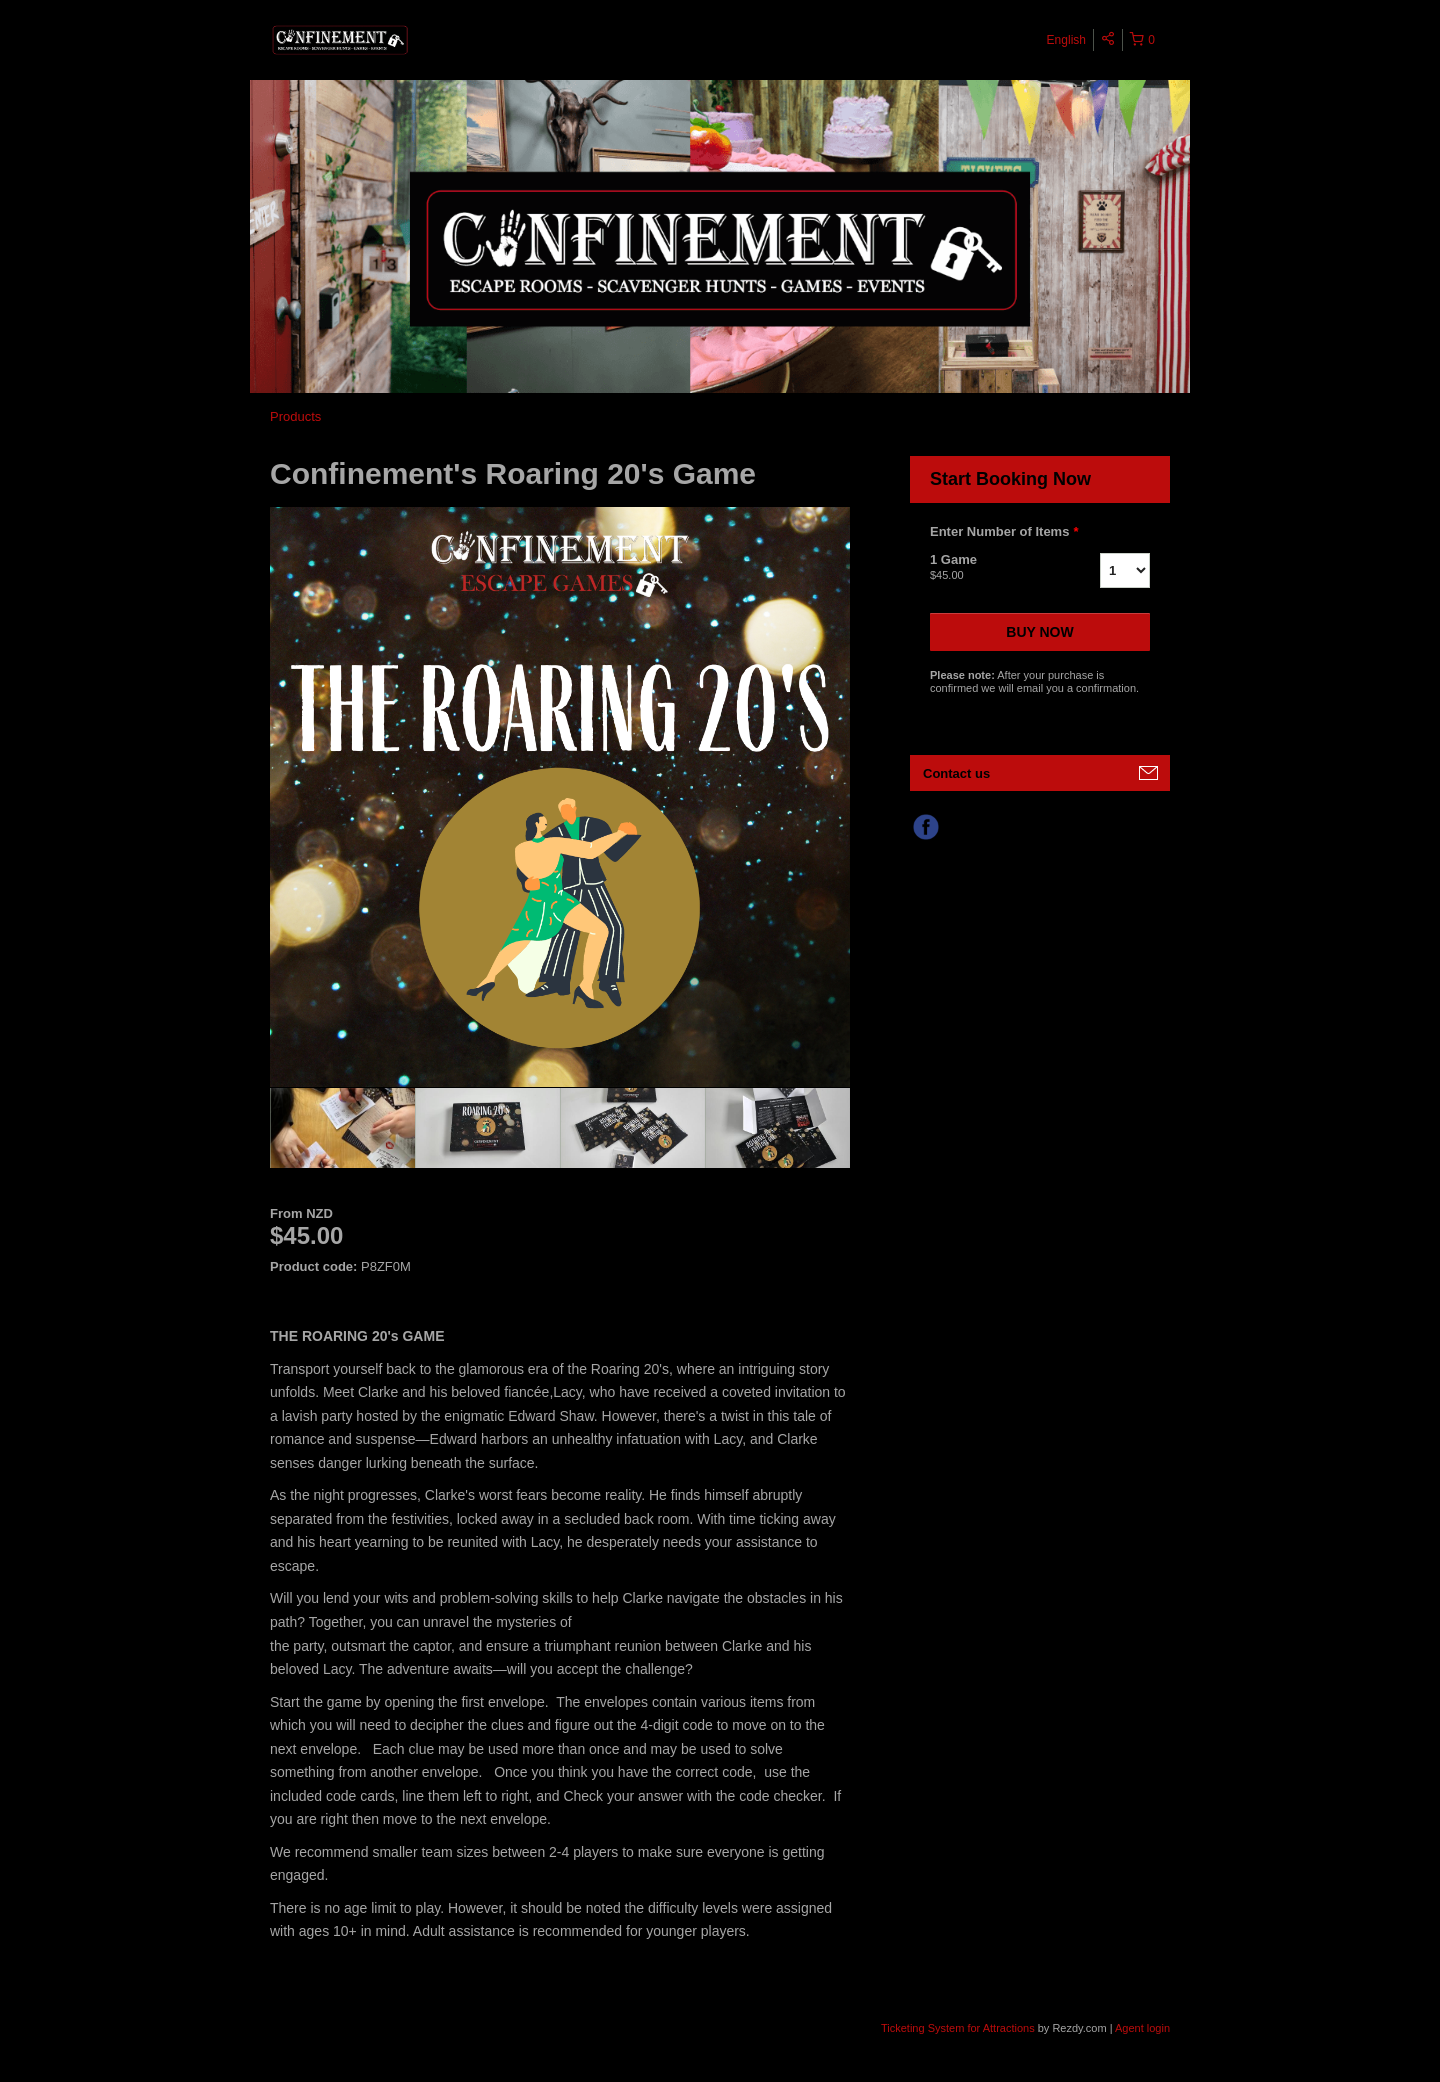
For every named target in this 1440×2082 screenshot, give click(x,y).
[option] (342, 1128)
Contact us (956, 773)
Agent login (1142, 2028)
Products (295, 416)
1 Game (990, 568)
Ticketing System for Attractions (959, 2028)
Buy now (1039, 632)
